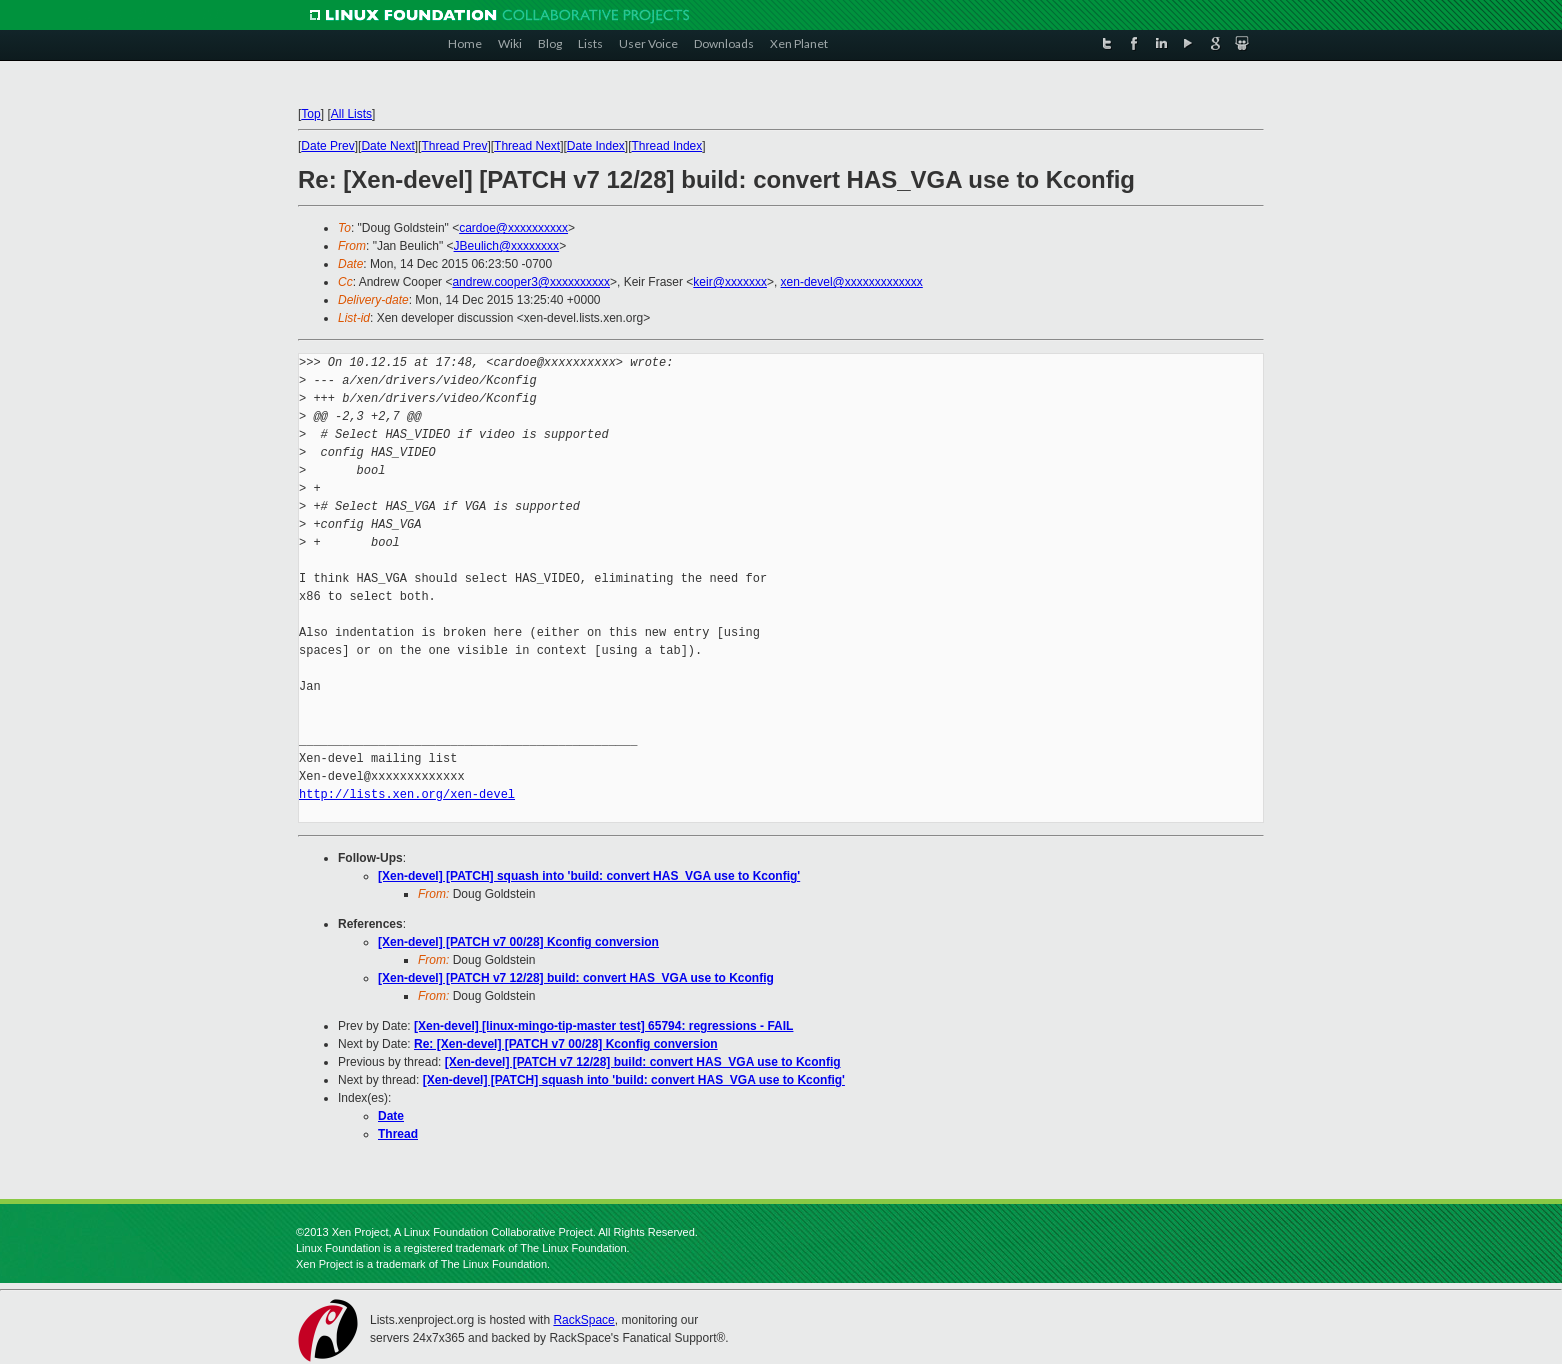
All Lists (351, 114)
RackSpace (583, 1320)
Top (310, 114)
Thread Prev (454, 146)
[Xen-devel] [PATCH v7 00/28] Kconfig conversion (518, 942)
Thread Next (527, 146)
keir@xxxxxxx (730, 282)
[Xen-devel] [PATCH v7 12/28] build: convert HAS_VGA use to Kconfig (576, 978)
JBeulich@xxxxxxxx (507, 246)
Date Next (387, 146)
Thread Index (667, 146)
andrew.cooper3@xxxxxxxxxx (531, 282)
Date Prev (327, 146)
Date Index (596, 146)
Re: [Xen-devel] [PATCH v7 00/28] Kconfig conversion (566, 1044)
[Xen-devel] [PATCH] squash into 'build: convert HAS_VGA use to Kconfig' (589, 876)
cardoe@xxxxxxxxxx (513, 228)
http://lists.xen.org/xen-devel (407, 794)
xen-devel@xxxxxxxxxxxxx (852, 282)
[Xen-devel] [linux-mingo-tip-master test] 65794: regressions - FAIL (603, 1026)
